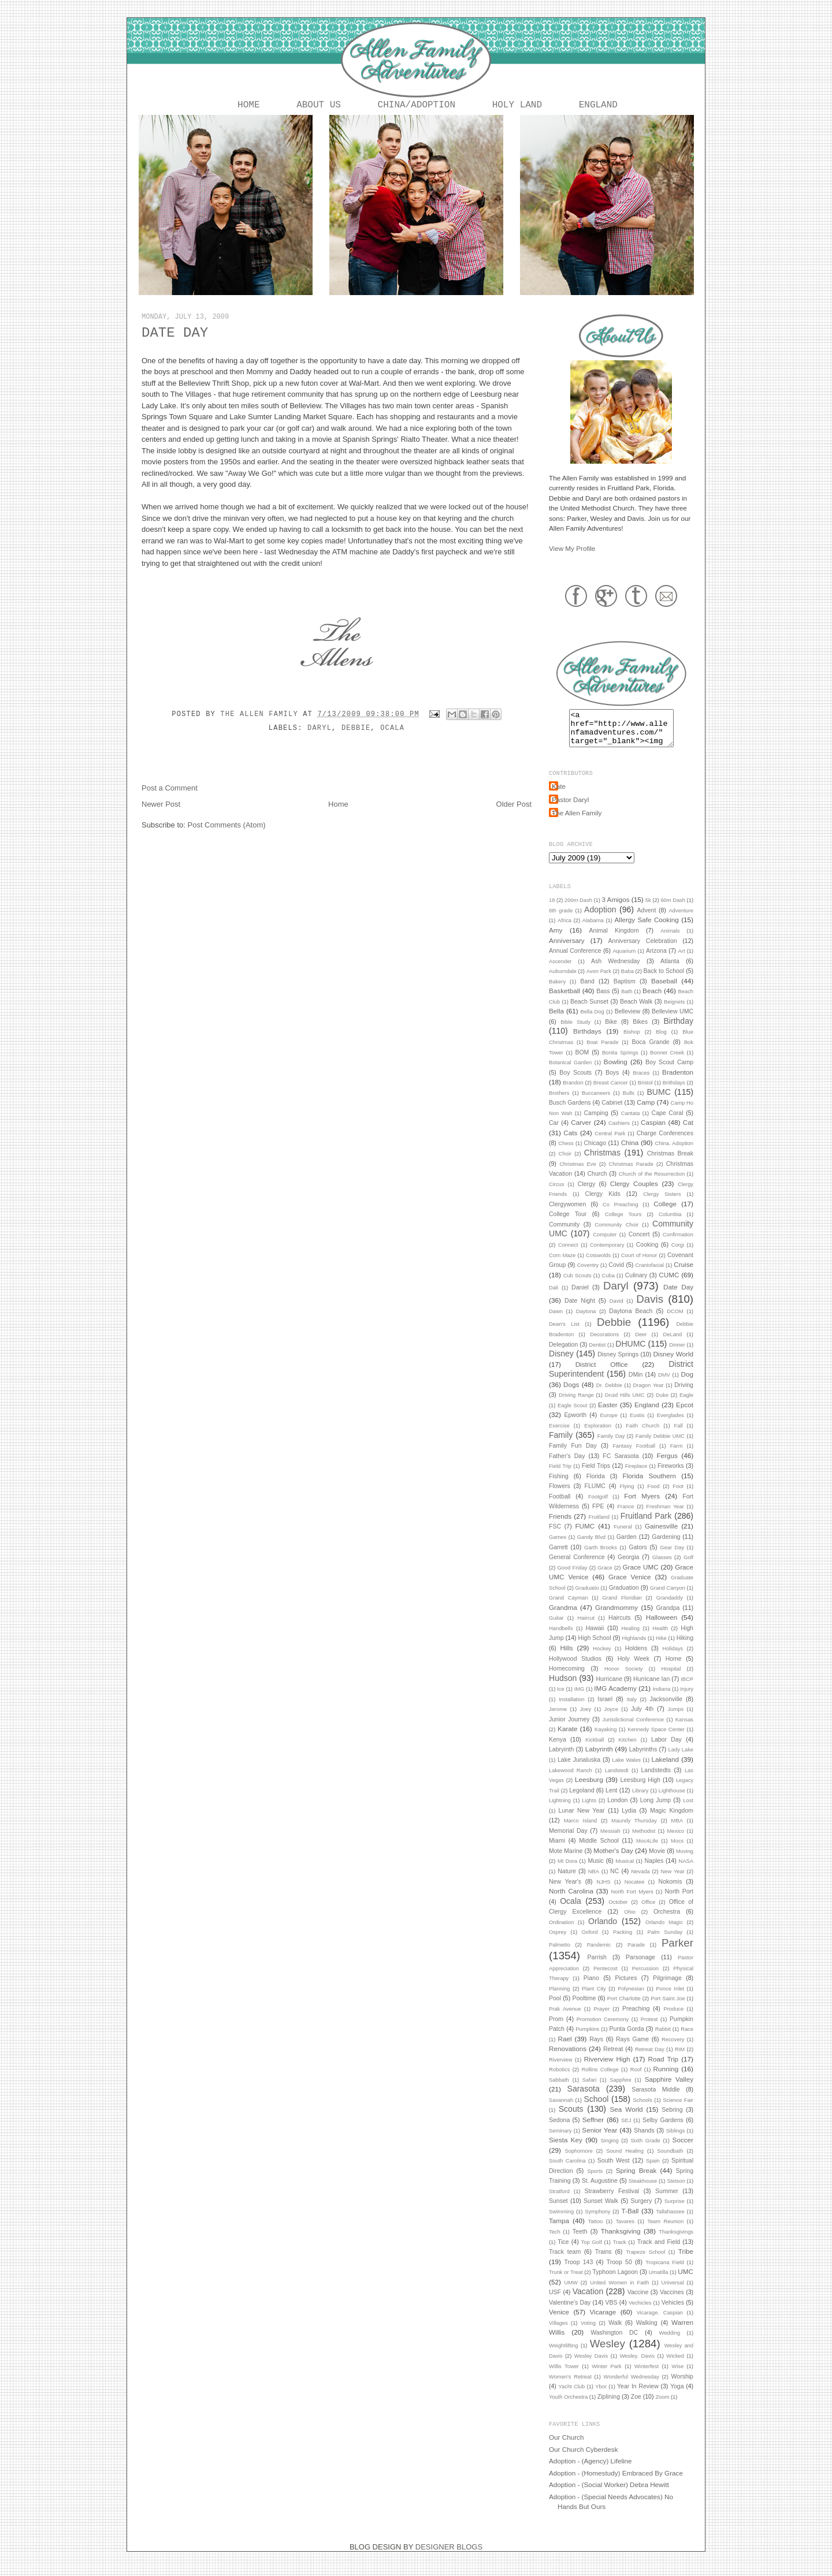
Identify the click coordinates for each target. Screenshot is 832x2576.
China (630, 1151)
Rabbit (663, 2038)
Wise (677, 2376)
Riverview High (607, 2068)
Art (681, 960)
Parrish (597, 1966)
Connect (568, 1254)
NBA (593, 1881)
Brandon (573, 1092)
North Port (679, 1900)
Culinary (636, 1284)
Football (559, 1505)
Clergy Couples (634, 1192)
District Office (601, 1373)
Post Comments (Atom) (227, 827)
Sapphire (620, 2089)
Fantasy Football (633, 1455)
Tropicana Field (664, 2272)
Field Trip (560, 1475)
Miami (557, 1849)
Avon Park (598, 980)
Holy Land (517, 106)
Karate (567, 1738)
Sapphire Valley (669, 2088)
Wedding (670, 2342)
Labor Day (666, 1748)
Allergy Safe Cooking (646, 929)
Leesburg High (640, 1788)
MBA (677, 1830)
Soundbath (670, 2160)
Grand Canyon (667, 1597)
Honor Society (623, 1678)
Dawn (556, 1321)
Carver (581, 1131)
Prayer (601, 2018)
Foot (678, 1495)
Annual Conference (575, 959)
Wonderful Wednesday (631, 2386)
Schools (642, 2109)
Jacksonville (665, 1708)
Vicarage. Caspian (660, 2322)
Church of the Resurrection (652, 1183)
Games (557, 1546)
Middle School (599, 1849)
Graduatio (587, 1597)
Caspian (653, 1131)
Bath (626, 1001)
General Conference (577, 1566)
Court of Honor (639, 1265)
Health (660, 1638)
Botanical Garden (570, 1072)
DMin (636, 1383)
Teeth (580, 2240)
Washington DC (614, 2341)
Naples (653, 1869)
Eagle (686, 1404)
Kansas (684, 1729)
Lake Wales (626, 1769)
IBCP (687, 1688)
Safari (589, 2089)
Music (595, 1869)
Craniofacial (650, 1274)
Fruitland (599, 1526)
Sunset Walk (601, 2209)
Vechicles (640, 2312)
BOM (582, 1061)
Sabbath (559, 2089)
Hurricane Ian (651, 1687)
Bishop (631, 1041)
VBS (612, 2311)
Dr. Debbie (609, 1394)
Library (640, 1800)
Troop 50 (619, 2271)
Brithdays (674, 1092)
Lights (589, 1810)
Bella (556, 1020)
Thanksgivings (676, 2241)
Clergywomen (567, 1213)
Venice (559, 2321)
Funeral (623, 1536)
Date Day (678, 1296)
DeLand (672, 1344)
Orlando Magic (664, 1931)
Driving (683, 1393)
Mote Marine (565, 1859)
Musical (624, 1870)
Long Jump (655, 1809)
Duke (662, 1404)
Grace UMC (640, 1576)
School (596, 2108)
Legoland (581, 1799)
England (598, 106)
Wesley (607, 2353)
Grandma (563, 1616)
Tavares (624, 2231)
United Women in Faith (619, 2292)
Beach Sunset (589, 1010)
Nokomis (670, 1890)
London (617, 1809)
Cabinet (611, 1111)
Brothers (559, 1102)
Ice (560, 1698)
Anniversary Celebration (642, 949)
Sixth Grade (645, 2150)
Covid (616, 1273)
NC (614, 1880)
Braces (641, 1082)
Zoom (662, 2406)
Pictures (626, 1987)
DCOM (675, 1321)
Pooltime (584, 2007)
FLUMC (595, 1495)
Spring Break (636, 2179)
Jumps (676, 1718)
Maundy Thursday (634, 1830)
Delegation (563, 1353)
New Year (673, 1881)
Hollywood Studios (575, 1667)
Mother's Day (613, 1859)
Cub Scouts (577, 1285)
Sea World (626, 2118)
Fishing (559, 1485)
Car (554, 1131)
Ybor (601, 2396)
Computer (604, 1244)
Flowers (559, 1495)
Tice (563, 2250)
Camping (596, 1122)
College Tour (567, 1223)
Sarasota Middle (655, 2098)
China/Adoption (416, 106)
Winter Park (607, 2376)
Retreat (613, 2058)
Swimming (561, 2221)
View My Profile (572, 550)
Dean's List (564, 1333)
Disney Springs (617, 1363)
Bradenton (677, 1081)
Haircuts (619, 1626)
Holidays (672, 1658)
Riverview (561, 2069)
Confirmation (678, 1244)
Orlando (602, 1930)
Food (653, 1495)
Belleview (627, 1020)
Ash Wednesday (615, 970)
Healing (630, 1638)
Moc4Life (647, 1850)
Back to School (664, 979)
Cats (570, 1142)
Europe (608, 1424)
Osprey (557, 1941)
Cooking (647, 1253)
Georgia (628, 1566)
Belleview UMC (672, 1020)
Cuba (608, 1285)
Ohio (630, 1921)
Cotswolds (598, 1265)
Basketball (564, 1000)
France (625, 1516)
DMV (664, 1384)
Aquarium (624, 960)
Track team (565, 2260)
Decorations (604, 1344)
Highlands (634, 1647)
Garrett (558, 1556)
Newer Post (161, 806)
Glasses (662, 1567)
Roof (636, 2079)
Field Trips (596, 1474)
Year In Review (638, 2395)
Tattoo (595, 2231)
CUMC (669, 1284)
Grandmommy (616, 1616)
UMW (570, 2292)
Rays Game (632, 2048)
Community (564, 1233)
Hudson (563, 1687)
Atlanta (669, 970)
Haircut (586, 1627)
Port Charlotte (624, 2008)
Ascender (560, 971)
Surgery (641, 2209)
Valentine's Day (569, 2311)
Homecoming (567, 1677)
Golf (688, 1567)
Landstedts (656, 1779)
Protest (649, 2028)
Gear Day (672, 1557)
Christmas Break (670, 1162)
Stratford (559, 2201)
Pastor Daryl (570, 808)
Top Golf (591, 2251)
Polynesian (631, 1998)
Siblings (675, 2140)
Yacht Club (572, 2396)
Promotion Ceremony (603, 2028)
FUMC (585, 1535)
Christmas (602, 1161)
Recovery (673, 2049)
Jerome (558, 1718)
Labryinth (561, 1758)
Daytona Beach (630, 1320)
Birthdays (587, 1040)
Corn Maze (562, 1265)
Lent (611, 1799)
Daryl (319, 730)
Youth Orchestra (568, 2406)
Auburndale (563, 980)
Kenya (557, 1748)
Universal (673, 2292)
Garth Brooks (600, 1557)
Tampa (559, 2230)
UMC (685, 2280)
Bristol (645, 1092)
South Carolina (567, 2170)
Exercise (559, 1435)
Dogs (571, 1393)
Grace (604, 1577)
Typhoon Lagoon (614, 2280)
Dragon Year (648, 1394)
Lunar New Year (582, 1819)
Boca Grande (650, 1050)
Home (248, 106)
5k (648, 909)
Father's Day (567, 1465)
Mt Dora (567, 1870)
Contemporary (607, 1254)
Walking (647, 2331)
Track (619, 2251)
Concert (639, 1243)
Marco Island (580, 1830)
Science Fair (678, 2109)
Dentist (597, 1354)
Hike (661, 1647)
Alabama (593, 930)
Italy (632, 1709)
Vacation (588, 2300)
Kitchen (628, 1749)
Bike (610, 1030)
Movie (657, 1859)
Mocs (677, 1850)
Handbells (561, 1638)
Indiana (662, 1698)
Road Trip (663, 2068)
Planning (559, 1998)
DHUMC (630, 1353)
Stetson (676, 2190)
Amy (555, 939)
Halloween (662, 1626)
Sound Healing (625, 2160)
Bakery (557, 991)
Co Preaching (620, 1214)
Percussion (645, 1978)
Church (597, 1182)
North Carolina (571, 1900)
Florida (595, 1485)
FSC (555, 1535)
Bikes (640, 1030)
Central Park (610, 1143)
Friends (560, 1525)
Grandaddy (669, 1607)
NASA (686, 1870)
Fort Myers (642, 1505)
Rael (565, 2048)
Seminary (560, 2140)
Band (587, 990)
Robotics (559, 2079)
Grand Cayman (568, 1607)
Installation (572, 1709)
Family (561, 1444)
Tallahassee (670, 2221)
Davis (649, 1308)
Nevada (640, 1881)
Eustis (637, 1424)
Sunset (558, 2209)
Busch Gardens (570, 1111)
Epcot (684, 1414)
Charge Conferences (665, 1142)
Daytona (586, 1321)
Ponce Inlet (670, 1998)
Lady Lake (680, 1759)
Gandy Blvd (591, 1546)
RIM (680, 2058)
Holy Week (633, 1667)
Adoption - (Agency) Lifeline (590, 2470)
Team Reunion (665, 2231)
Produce (673, 2018)
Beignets (674, 1011)
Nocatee (635, 1891)
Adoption (600, 918)
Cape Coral (668, 1122)
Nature (567, 1880)
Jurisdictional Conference (633, 1729)
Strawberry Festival (612, 2200)
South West (613, 2169)
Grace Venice (629, 1586)
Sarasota (583, 2097)
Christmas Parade (631, 1173)
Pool (555, 2007)
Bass (603, 1000)
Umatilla (658, 2281)
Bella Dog (592, 1021)
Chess (566, 1152)
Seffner (593, 2129)
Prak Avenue (565, 2018)
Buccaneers (596, 1102)
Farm (676, 1455)
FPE (598, 1515)
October (617, 1911)
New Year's (565, 1890)
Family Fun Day (573, 1454)
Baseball (664, 990)
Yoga (677, 2395)
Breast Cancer (610, 1092)
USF (555, 2301)
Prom (556, 2028)
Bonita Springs (620, 1062)
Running (666, 2078)
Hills (566, 1657)
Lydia (629, 1819)
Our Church (566, 2446)
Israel (604, 1708)
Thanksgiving (621, 2240)
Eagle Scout (572, 1415)
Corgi (677, 1254)
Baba (627, 980)
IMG (579, 1698)
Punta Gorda (627, 2037)
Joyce (611, 1718)
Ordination (561, 1931)
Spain (653, 2170)
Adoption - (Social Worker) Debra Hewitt (609, 2493)
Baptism (625, 990)
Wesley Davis (591, 2365)
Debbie (355, 730)
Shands (644, 2139)
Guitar (556, 1627)
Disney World (673, 1363)
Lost (688, 1810)
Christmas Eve (577, 1173)
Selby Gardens (663, 2129)
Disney (561, 1362)
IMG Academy (615, 1697)
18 (552, 909)
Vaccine (638, 2301)
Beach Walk (636, 1010)
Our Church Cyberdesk (583, 2458)
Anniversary (567, 949)
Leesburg (589, 1788)
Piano (591, 1987)
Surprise (674, 2210)
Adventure (680, 920)
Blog (661, 1041)
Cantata (630, 1122)
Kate (559, 795)
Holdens (636, 1657)
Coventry (588, 1274)
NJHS (603, 1891)
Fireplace (636, 1475)
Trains (603, 2260)
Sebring (672, 2118)
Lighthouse (672, 1800)
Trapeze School (645, 2261)
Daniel (580, 1296)
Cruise (683, 1273)
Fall (678, 1435)
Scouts (571, 2118)
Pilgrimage (667, 1987)
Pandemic (599, 1954)
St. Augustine (600, 2189)
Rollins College (600, 2079)
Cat (688, 1131)
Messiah (610, 1840)
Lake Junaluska (579, 1768)
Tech (554, 2241)
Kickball (594, 1749)
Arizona (656, 959)
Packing (622, 1941)
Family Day (611, 1445)
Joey (585, 1718)
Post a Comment (170, 790)
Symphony (597, 2221)
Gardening (666, 1545)
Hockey (602, 1658)
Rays (596, 2048)
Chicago (595, 1152)
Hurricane (609, 1687)
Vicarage (602, 2321)
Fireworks (671, 1474)
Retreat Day (649, 2058)
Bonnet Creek (667, 1062)
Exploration (597, 1435)
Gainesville (661, 1535)
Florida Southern (649, 1485)
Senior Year (599, 2139)
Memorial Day (568, 1839)
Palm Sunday (665, 1941)
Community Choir (616, 1234)
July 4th (642, 1717)
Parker (677, 1952)
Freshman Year (665, 1516)
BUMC (658, 1101)
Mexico (676, 1840)
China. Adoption (674, 1152)
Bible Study (575, 1031)
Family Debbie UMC (660, 1445)
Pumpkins (587, 2038)
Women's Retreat (570, 2386)
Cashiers (619, 1132)
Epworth (575, 1424)
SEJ (626, 2130)
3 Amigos (615, 908)
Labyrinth (599, 1758)
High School (594, 1646)
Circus (556, 1193)
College (665, 1213)
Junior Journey (569, 1728)
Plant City (594, 1998)
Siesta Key (565, 2149)
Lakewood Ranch (570, 1780)
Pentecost (605, 1978)
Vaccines (672, 2301)
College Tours (623, 1224)
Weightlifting (563, 2355)
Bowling (615, 1071)
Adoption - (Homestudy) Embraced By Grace (616, 2482)
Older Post (514, 806)
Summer (666, 2200)
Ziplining (608, 2405)
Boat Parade (602, 1051)
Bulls (628, 1102)
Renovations (567, 2057)
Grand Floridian (622, 1607)
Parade (636, 1954)
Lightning (560, 1810)
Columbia (670, 1224)
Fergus (666, 1464)
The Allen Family (261, 717)
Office (648, 1911)
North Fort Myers (632, 1901)
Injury (686, 1698)
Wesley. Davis (637, 2365)
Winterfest (646, 2376)
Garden (626, 1545)
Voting (588, 2332)
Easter (608, 1414)
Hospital (671, 1678)
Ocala (392, 730)
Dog (687, 1383)
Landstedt (617, 1780)
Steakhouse (643, 2190)
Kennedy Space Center (656, 1739)
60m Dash (672, 909)
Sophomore (578, 2160)
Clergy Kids (603, 1202)
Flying (627, 1495)
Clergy (586, 1193)
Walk (615, 2331)
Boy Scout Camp (669, 1071)
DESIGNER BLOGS (448, 2556)
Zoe (636, 2405)
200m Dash (578, 909)
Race (687, 2038)
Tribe (685, 2260)
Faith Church (642, 1435)
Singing (609, 2150)
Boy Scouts (575, 1081)
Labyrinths (643, 1758)
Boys (612, 1081)
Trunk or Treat (566, 2281)
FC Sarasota (620, 1465)
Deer (641, 1344)
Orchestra (666, 1920)
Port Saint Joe (668, 2008)
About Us (318, 106)
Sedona (559, 2129)
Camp (646, 1111)
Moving (684, 1860)
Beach (652, 1000)
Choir (565, 1163)
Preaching (635, 2017)
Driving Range (576, 1404)
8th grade (561, 920)
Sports (595, 2180)
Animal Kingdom (614, 939)
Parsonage (640, 1966)
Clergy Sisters (662, 1203)
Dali (553, 1297)
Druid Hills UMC (625, 1404)
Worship (682, 2385)
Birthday (678, 1030)
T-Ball (630, 2220)
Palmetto (559, 1954)
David (616, 1310)
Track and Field (658, 2250)
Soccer (683, 2149)
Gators (638, 1556)
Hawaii (595, 1637)
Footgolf (598, 1506)
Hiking (685, 1646)
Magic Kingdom (671, 1819)
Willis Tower (564, 2376)
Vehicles (673, 2311)
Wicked (675, 2365)
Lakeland (665, 1768)
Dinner (677, 1354)
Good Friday (573, 1577)
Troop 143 (578, 2271)
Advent (646, 919)
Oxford (590, 1941)
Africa (564, 930)
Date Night (579, 1309)
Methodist (644, 1840)
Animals (669, 940)
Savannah (561, 2109)
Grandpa (667, 1616)
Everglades (670, 1424)
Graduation (624, 1596)
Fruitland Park (646, 1525)
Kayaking (605, 1739)
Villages (558, 2332)
